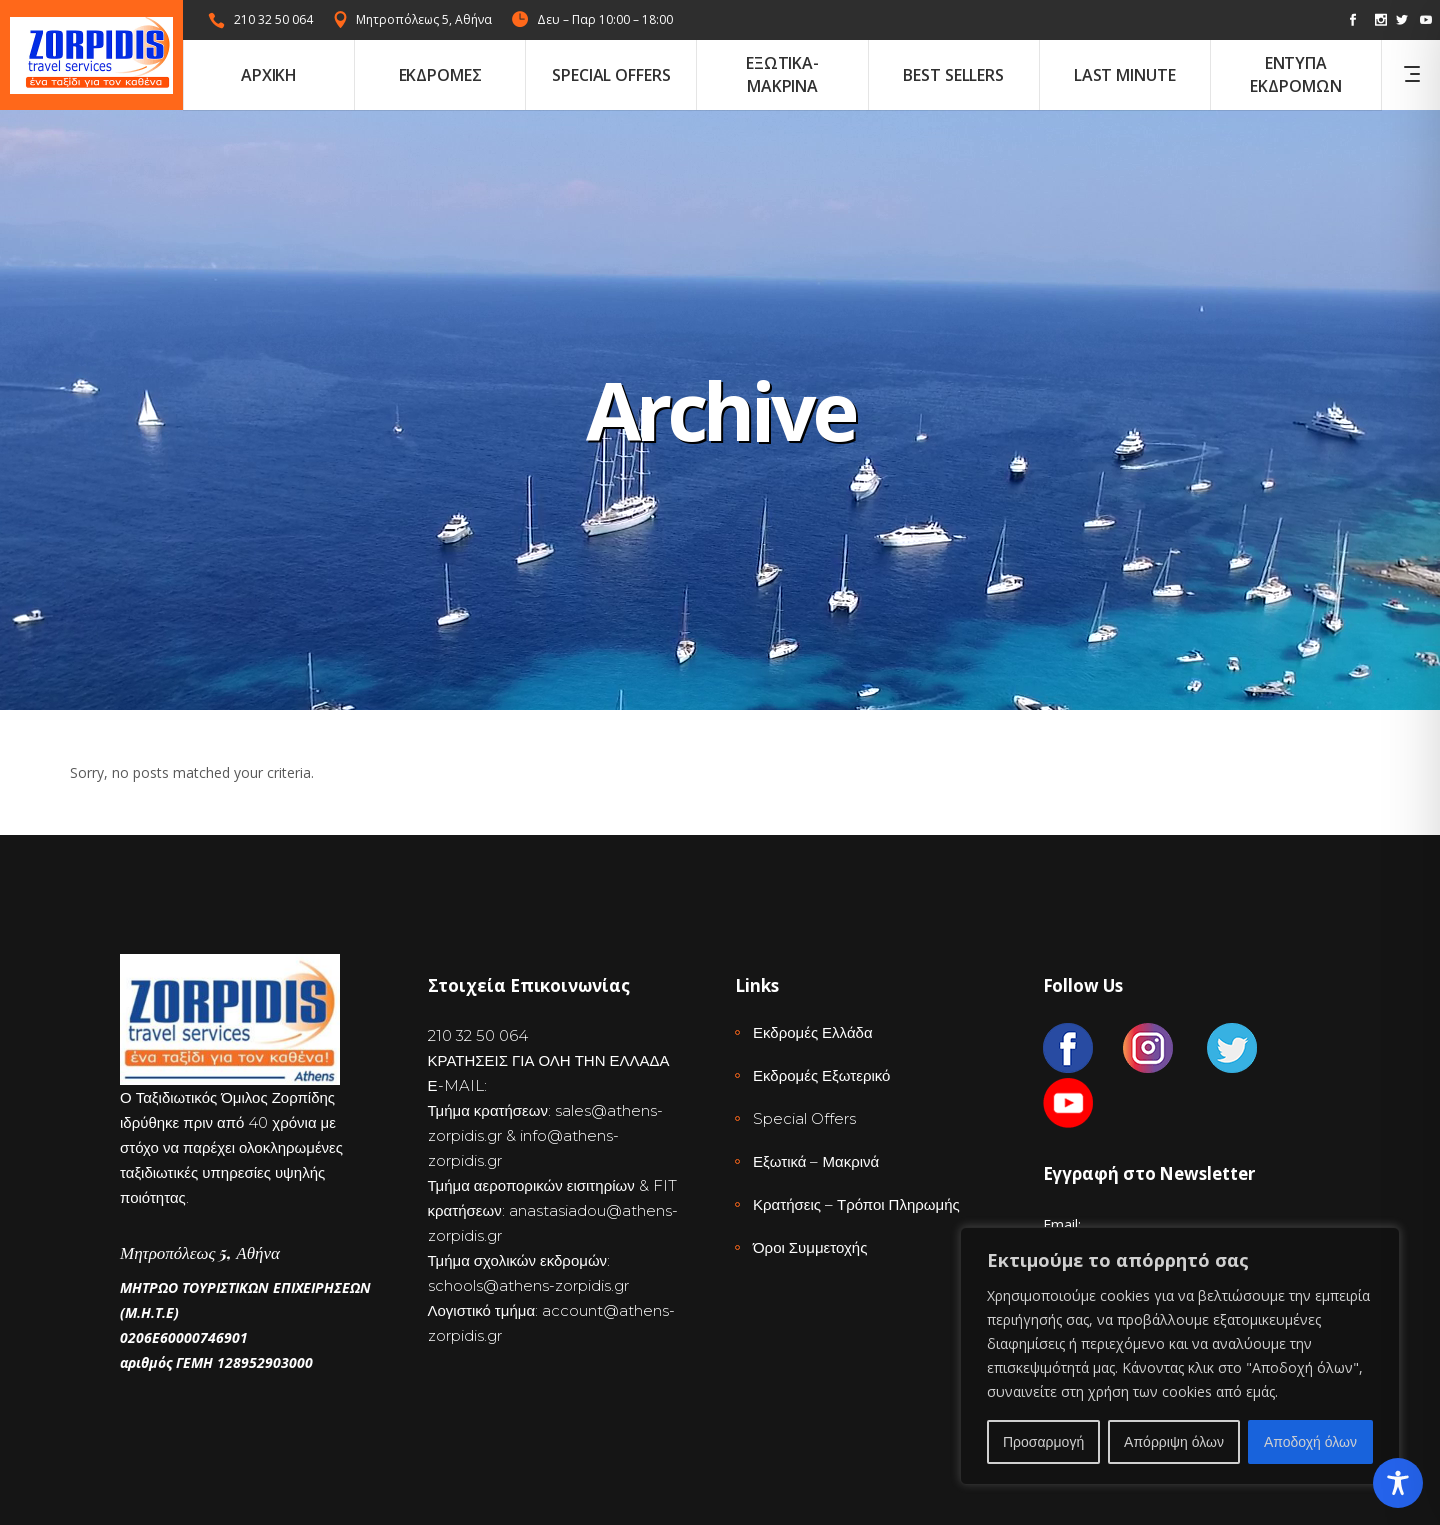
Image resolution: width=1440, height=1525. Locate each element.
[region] (1180, 1356)
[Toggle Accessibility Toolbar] (1398, 1483)
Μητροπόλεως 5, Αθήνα (424, 19)
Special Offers (804, 1118)
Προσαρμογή (1043, 1442)
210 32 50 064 (273, 19)
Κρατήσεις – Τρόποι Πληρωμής (856, 1204)
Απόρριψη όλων (1174, 1442)
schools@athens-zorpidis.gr (528, 1285)
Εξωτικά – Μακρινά (816, 1161)
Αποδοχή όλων (1310, 1442)
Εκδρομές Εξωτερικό (821, 1075)
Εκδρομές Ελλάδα (813, 1032)
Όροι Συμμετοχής (810, 1247)
